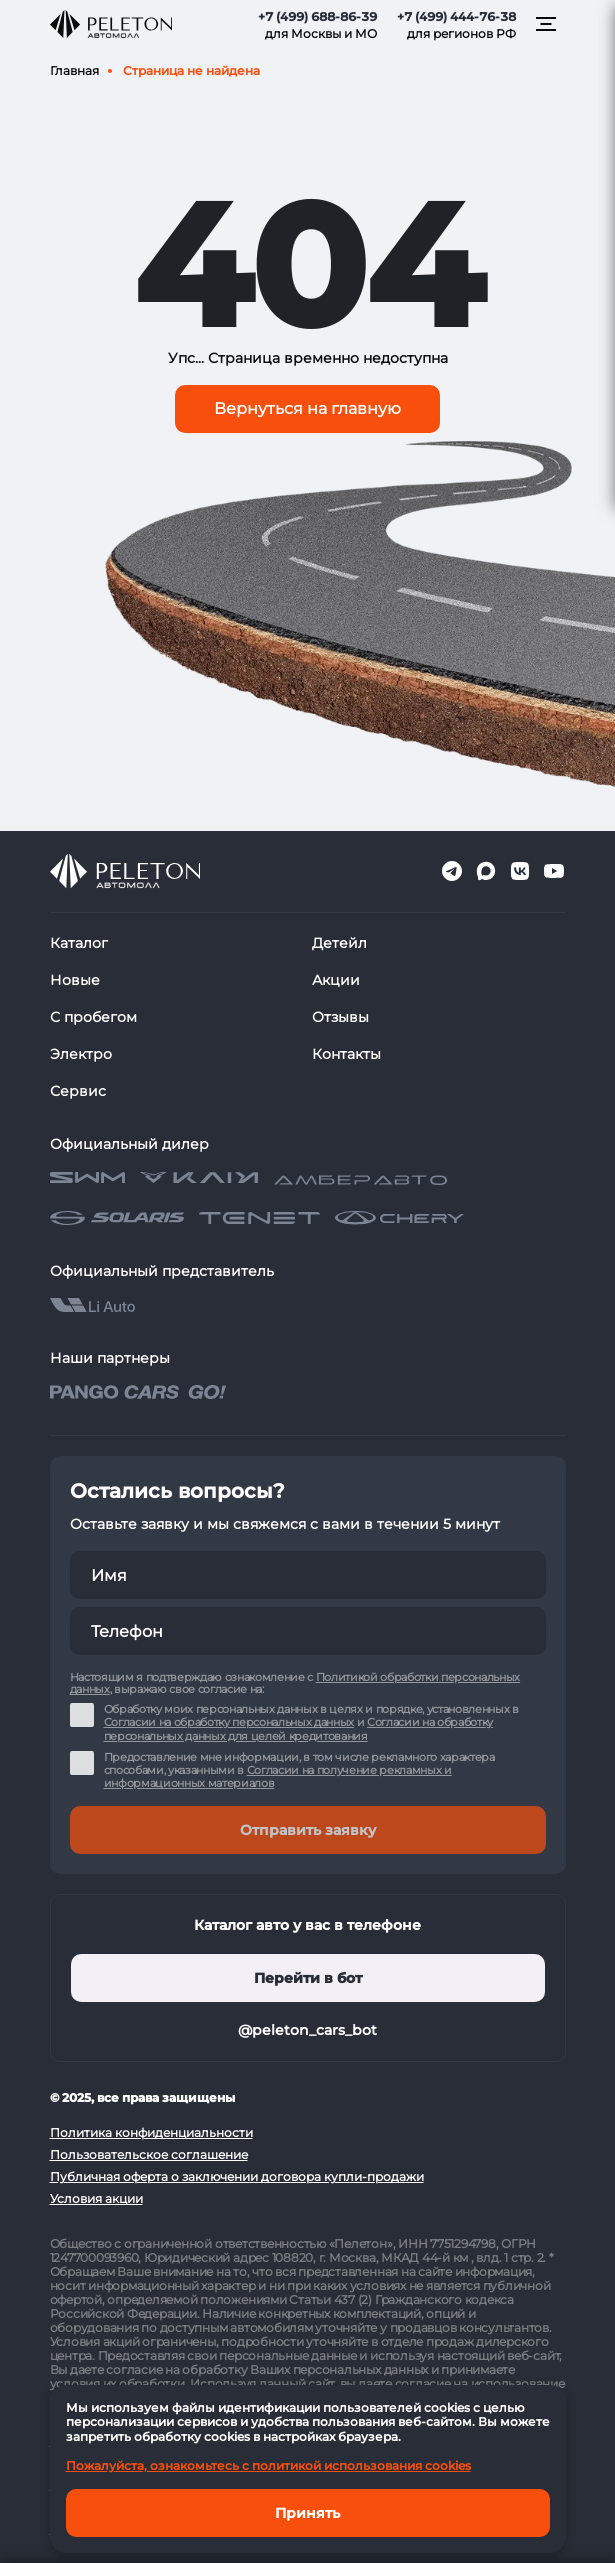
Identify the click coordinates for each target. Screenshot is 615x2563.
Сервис (78, 1091)
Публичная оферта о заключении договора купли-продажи (237, 2176)
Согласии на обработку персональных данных (229, 1722)
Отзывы (340, 1017)
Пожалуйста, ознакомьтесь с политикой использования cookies (268, 2465)
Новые (75, 980)
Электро (81, 1054)
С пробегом (93, 1017)
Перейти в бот (308, 1978)
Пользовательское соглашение (149, 2154)
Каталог (79, 943)
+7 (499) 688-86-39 (317, 16)
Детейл (339, 943)
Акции (336, 980)
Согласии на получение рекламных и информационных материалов (278, 1776)
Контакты (346, 1054)
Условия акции (96, 2198)
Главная (74, 70)
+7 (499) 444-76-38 (456, 16)
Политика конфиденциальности (151, 2132)
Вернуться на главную (307, 408)
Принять (307, 2513)
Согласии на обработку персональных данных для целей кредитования (299, 1728)
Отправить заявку (308, 1830)
